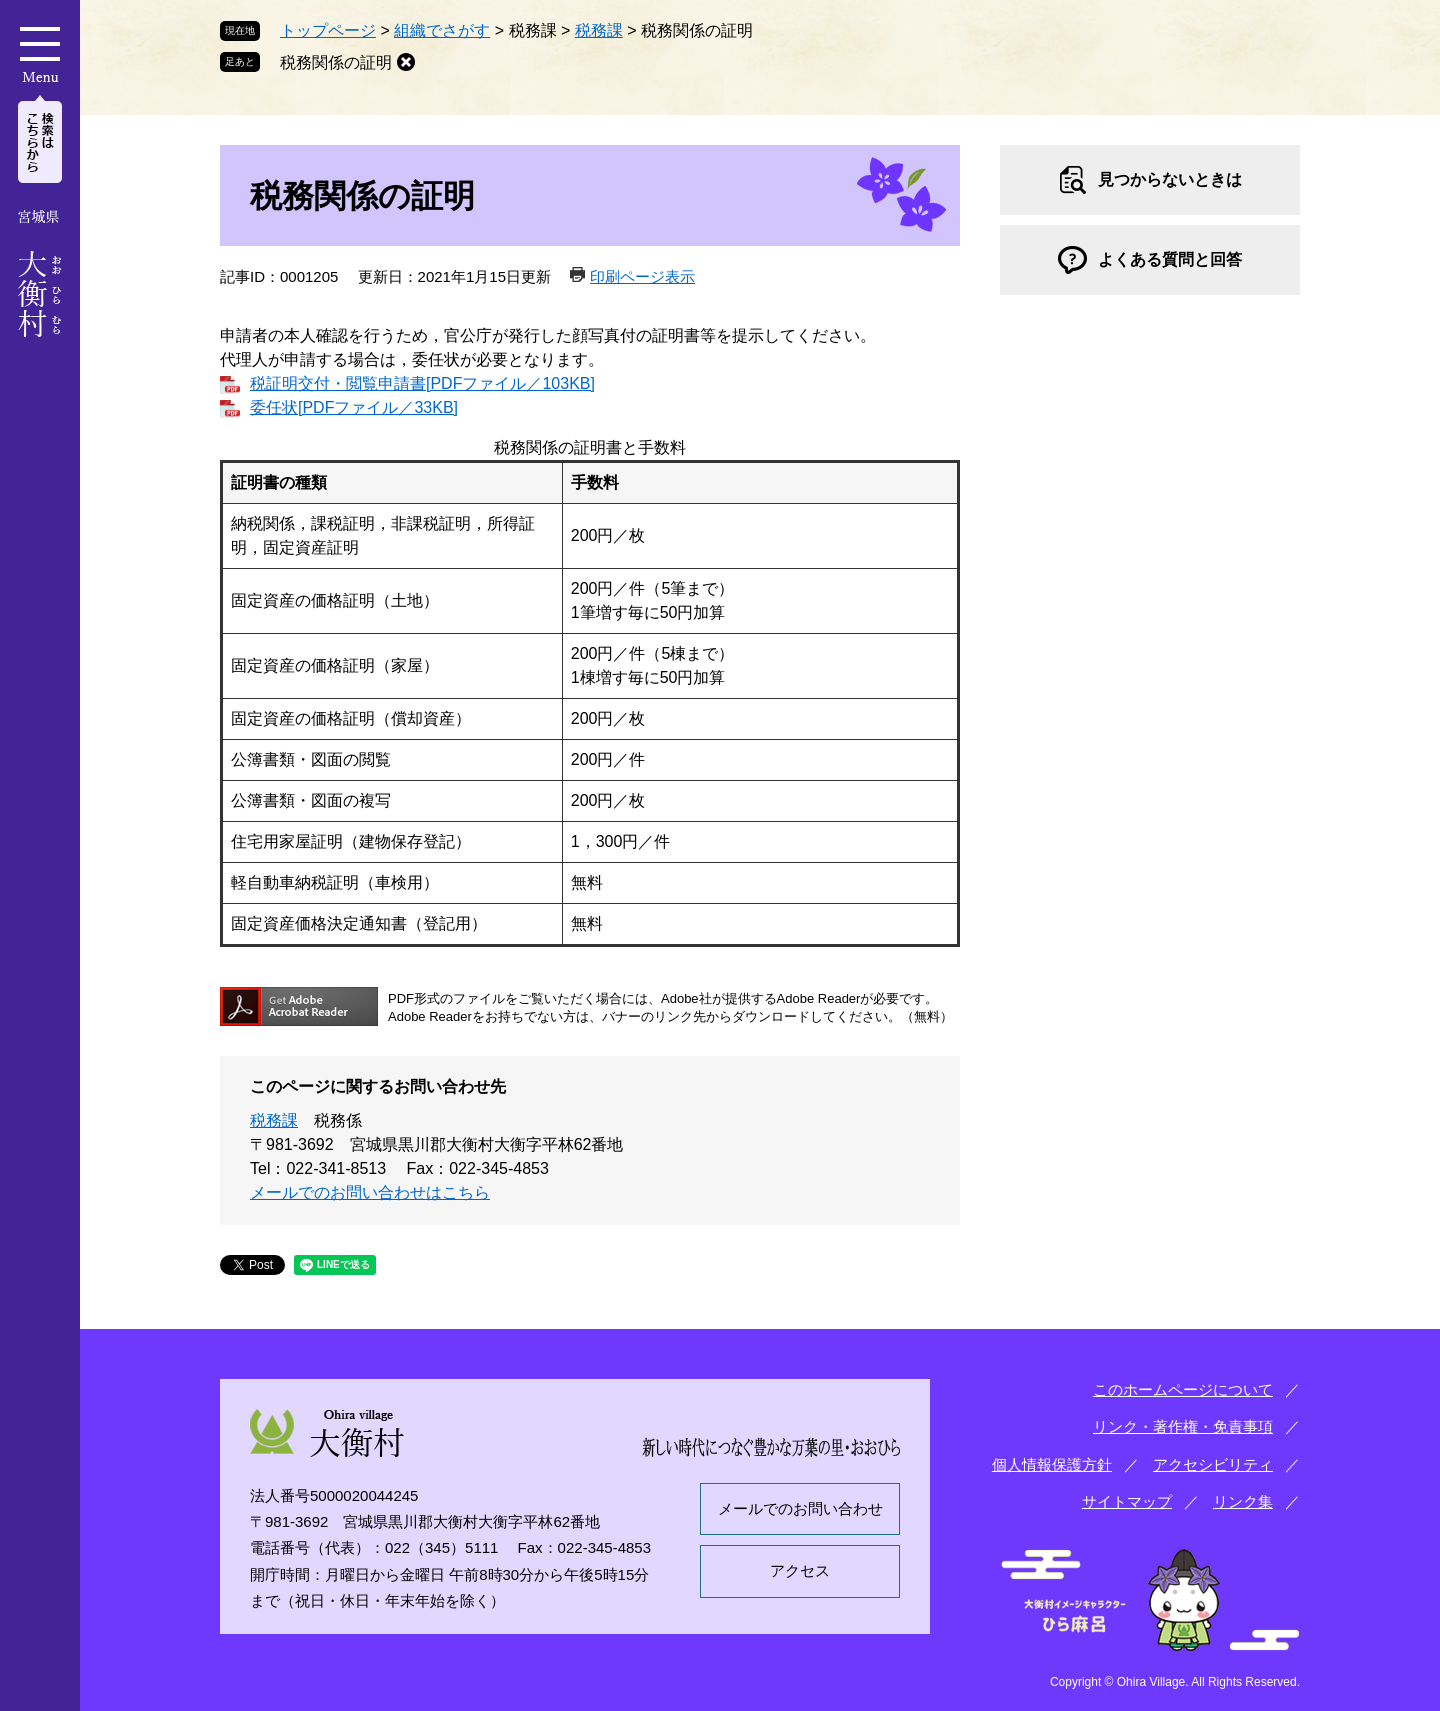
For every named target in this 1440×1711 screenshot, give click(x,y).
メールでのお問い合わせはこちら (370, 1192)
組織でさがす (442, 30)
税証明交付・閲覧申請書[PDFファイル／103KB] (422, 383)
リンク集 (1243, 1501)
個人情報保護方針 (1052, 1464)
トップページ (328, 30)
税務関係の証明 (336, 62)
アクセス (800, 1570)
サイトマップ (1127, 1501)
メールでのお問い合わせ (800, 1508)
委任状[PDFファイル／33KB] (354, 407)
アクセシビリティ (1213, 1464)
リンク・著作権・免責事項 (1183, 1426)
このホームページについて (1183, 1389)
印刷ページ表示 (642, 276)
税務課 (599, 30)
